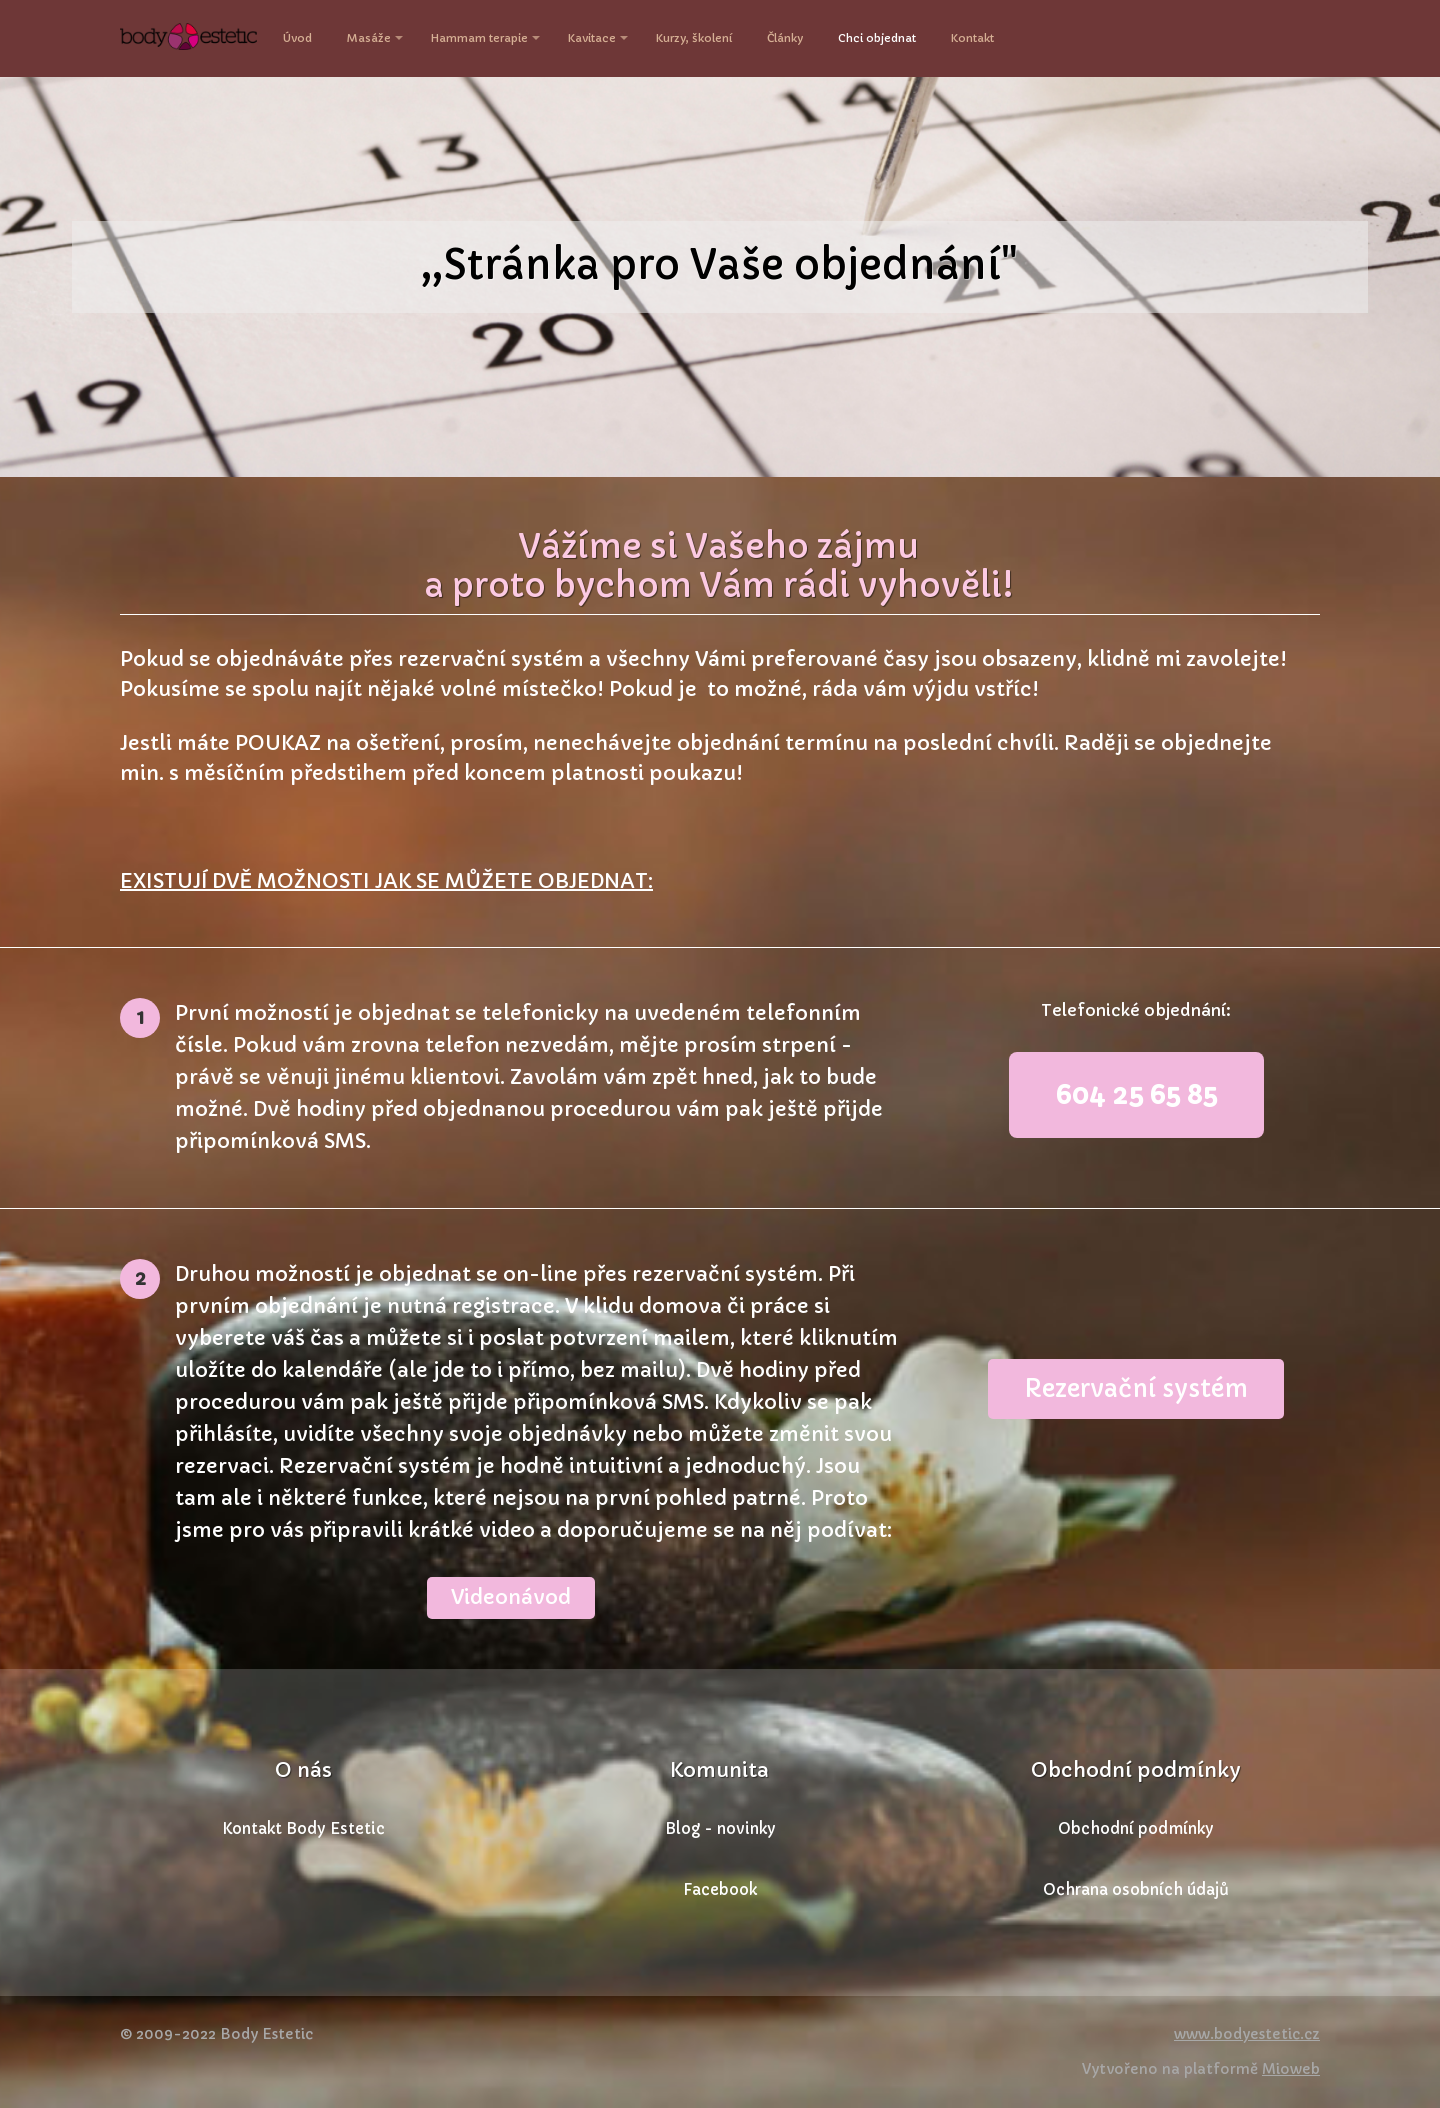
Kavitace (592, 38)
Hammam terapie (479, 38)
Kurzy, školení (694, 38)
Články (785, 38)
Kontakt (972, 38)
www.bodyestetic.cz (1247, 2034)
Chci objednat (877, 38)
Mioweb (1291, 2069)
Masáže (369, 38)
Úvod (297, 38)
